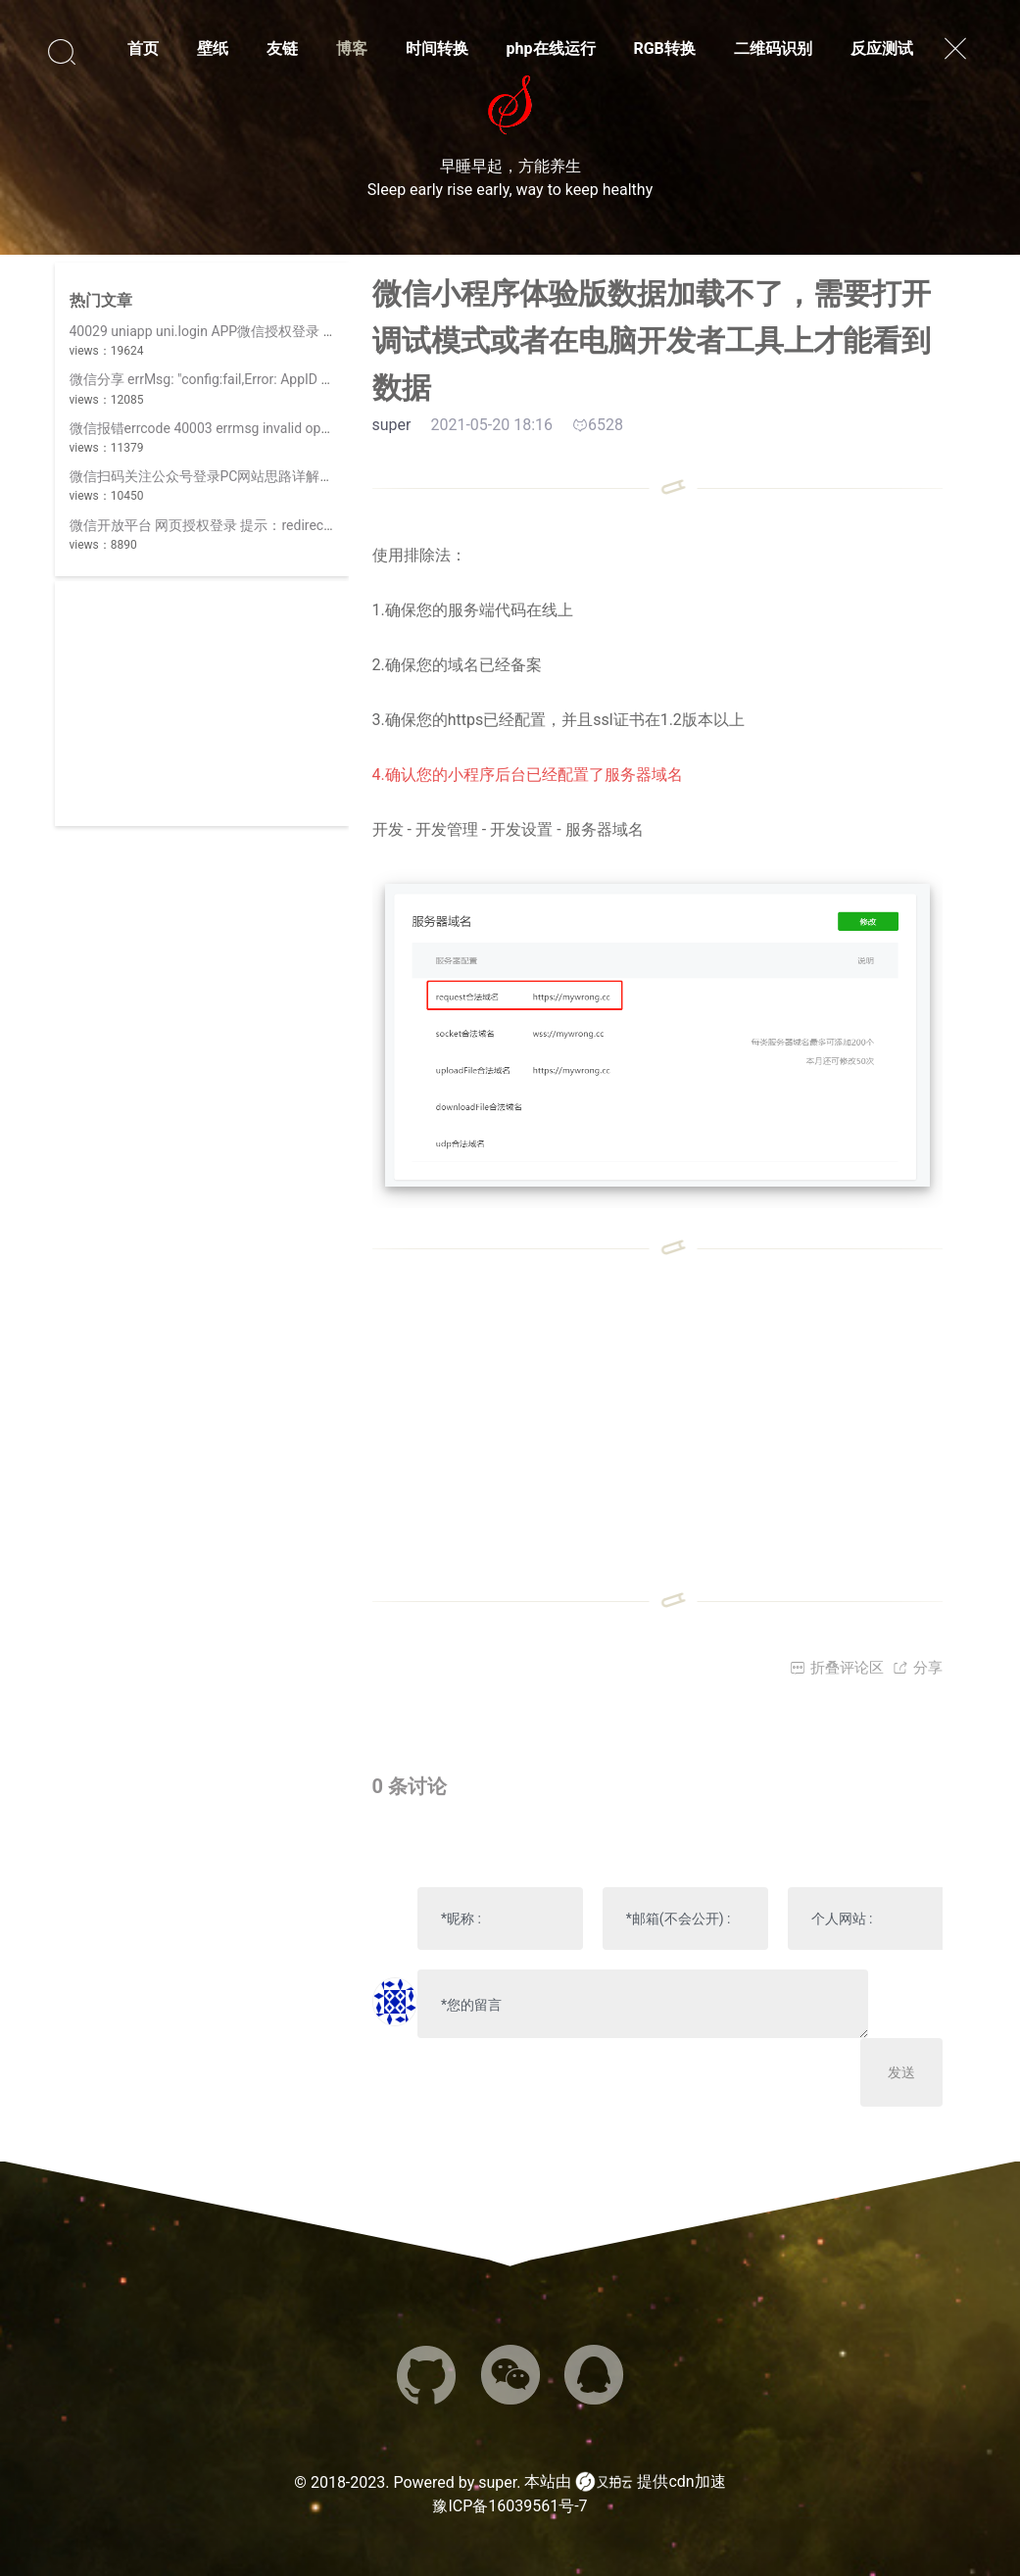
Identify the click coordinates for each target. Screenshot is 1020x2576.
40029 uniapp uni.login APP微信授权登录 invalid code (233, 331)
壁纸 (212, 48)
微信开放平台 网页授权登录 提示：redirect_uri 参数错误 (239, 525)
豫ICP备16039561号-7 (509, 2506)
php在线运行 (551, 48)
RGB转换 (664, 48)
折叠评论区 (837, 1668)
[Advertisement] (202, 703)
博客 (351, 48)
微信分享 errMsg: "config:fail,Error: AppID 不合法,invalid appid (256, 379)
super (497, 2482)
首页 (143, 48)
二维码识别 (773, 48)
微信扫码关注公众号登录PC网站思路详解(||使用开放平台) (244, 476)
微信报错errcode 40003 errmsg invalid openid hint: (223, 428)
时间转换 (437, 48)
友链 (282, 48)
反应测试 (881, 48)
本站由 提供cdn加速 (624, 2482)
